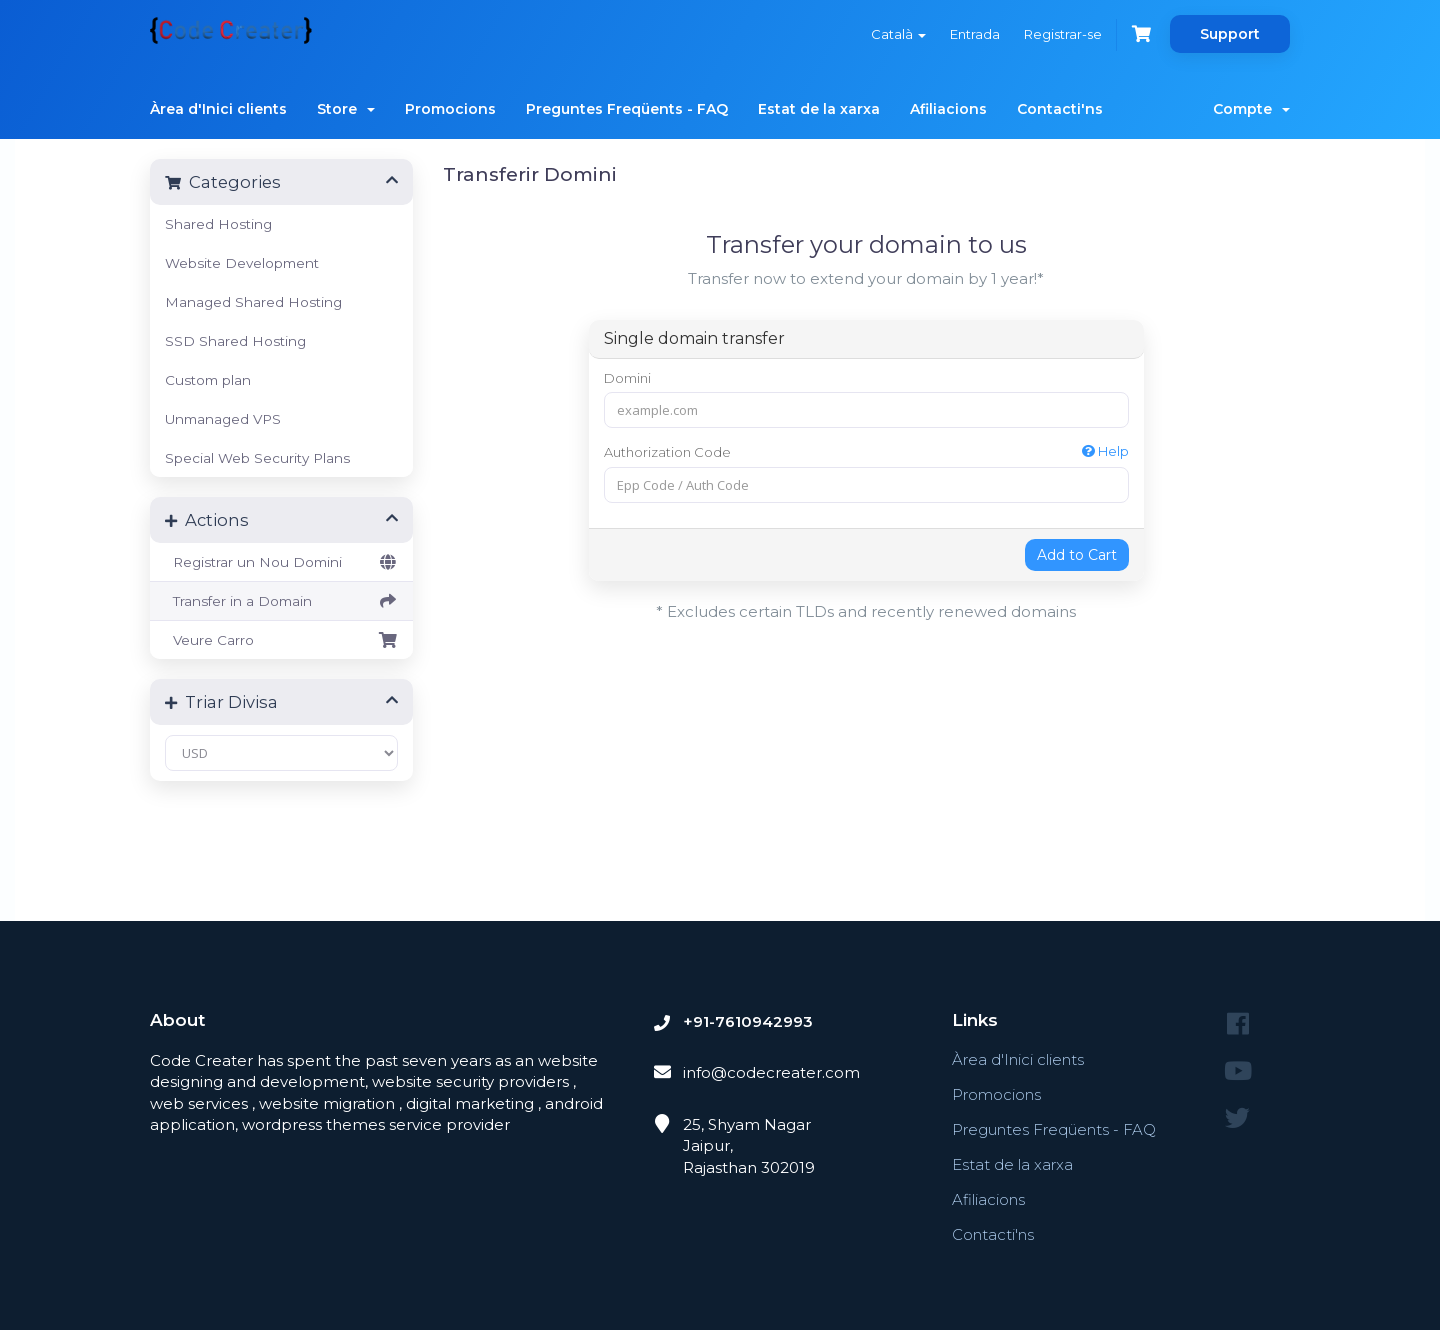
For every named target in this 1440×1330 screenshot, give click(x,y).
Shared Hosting (218, 224)
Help (1105, 451)
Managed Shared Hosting (253, 302)
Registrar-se (1063, 34)
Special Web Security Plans (257, 458)
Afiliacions (948, 109)
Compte (1251, 109)
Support (1230, 34)
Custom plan (208, 380)
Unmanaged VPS (223, 419)
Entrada (975, 34)
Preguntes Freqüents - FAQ (627, 109)
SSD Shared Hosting (235, 341)
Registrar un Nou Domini (281, 562)
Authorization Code (866, 451)
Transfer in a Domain (281, 601)
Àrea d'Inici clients (218, 109)
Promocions (450, 109)
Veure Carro (281, 640)
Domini (627, 378)
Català (898, 34)
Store (346, 109)
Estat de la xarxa (819, 109)
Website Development (242, 263)
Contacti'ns (1060, 109)
